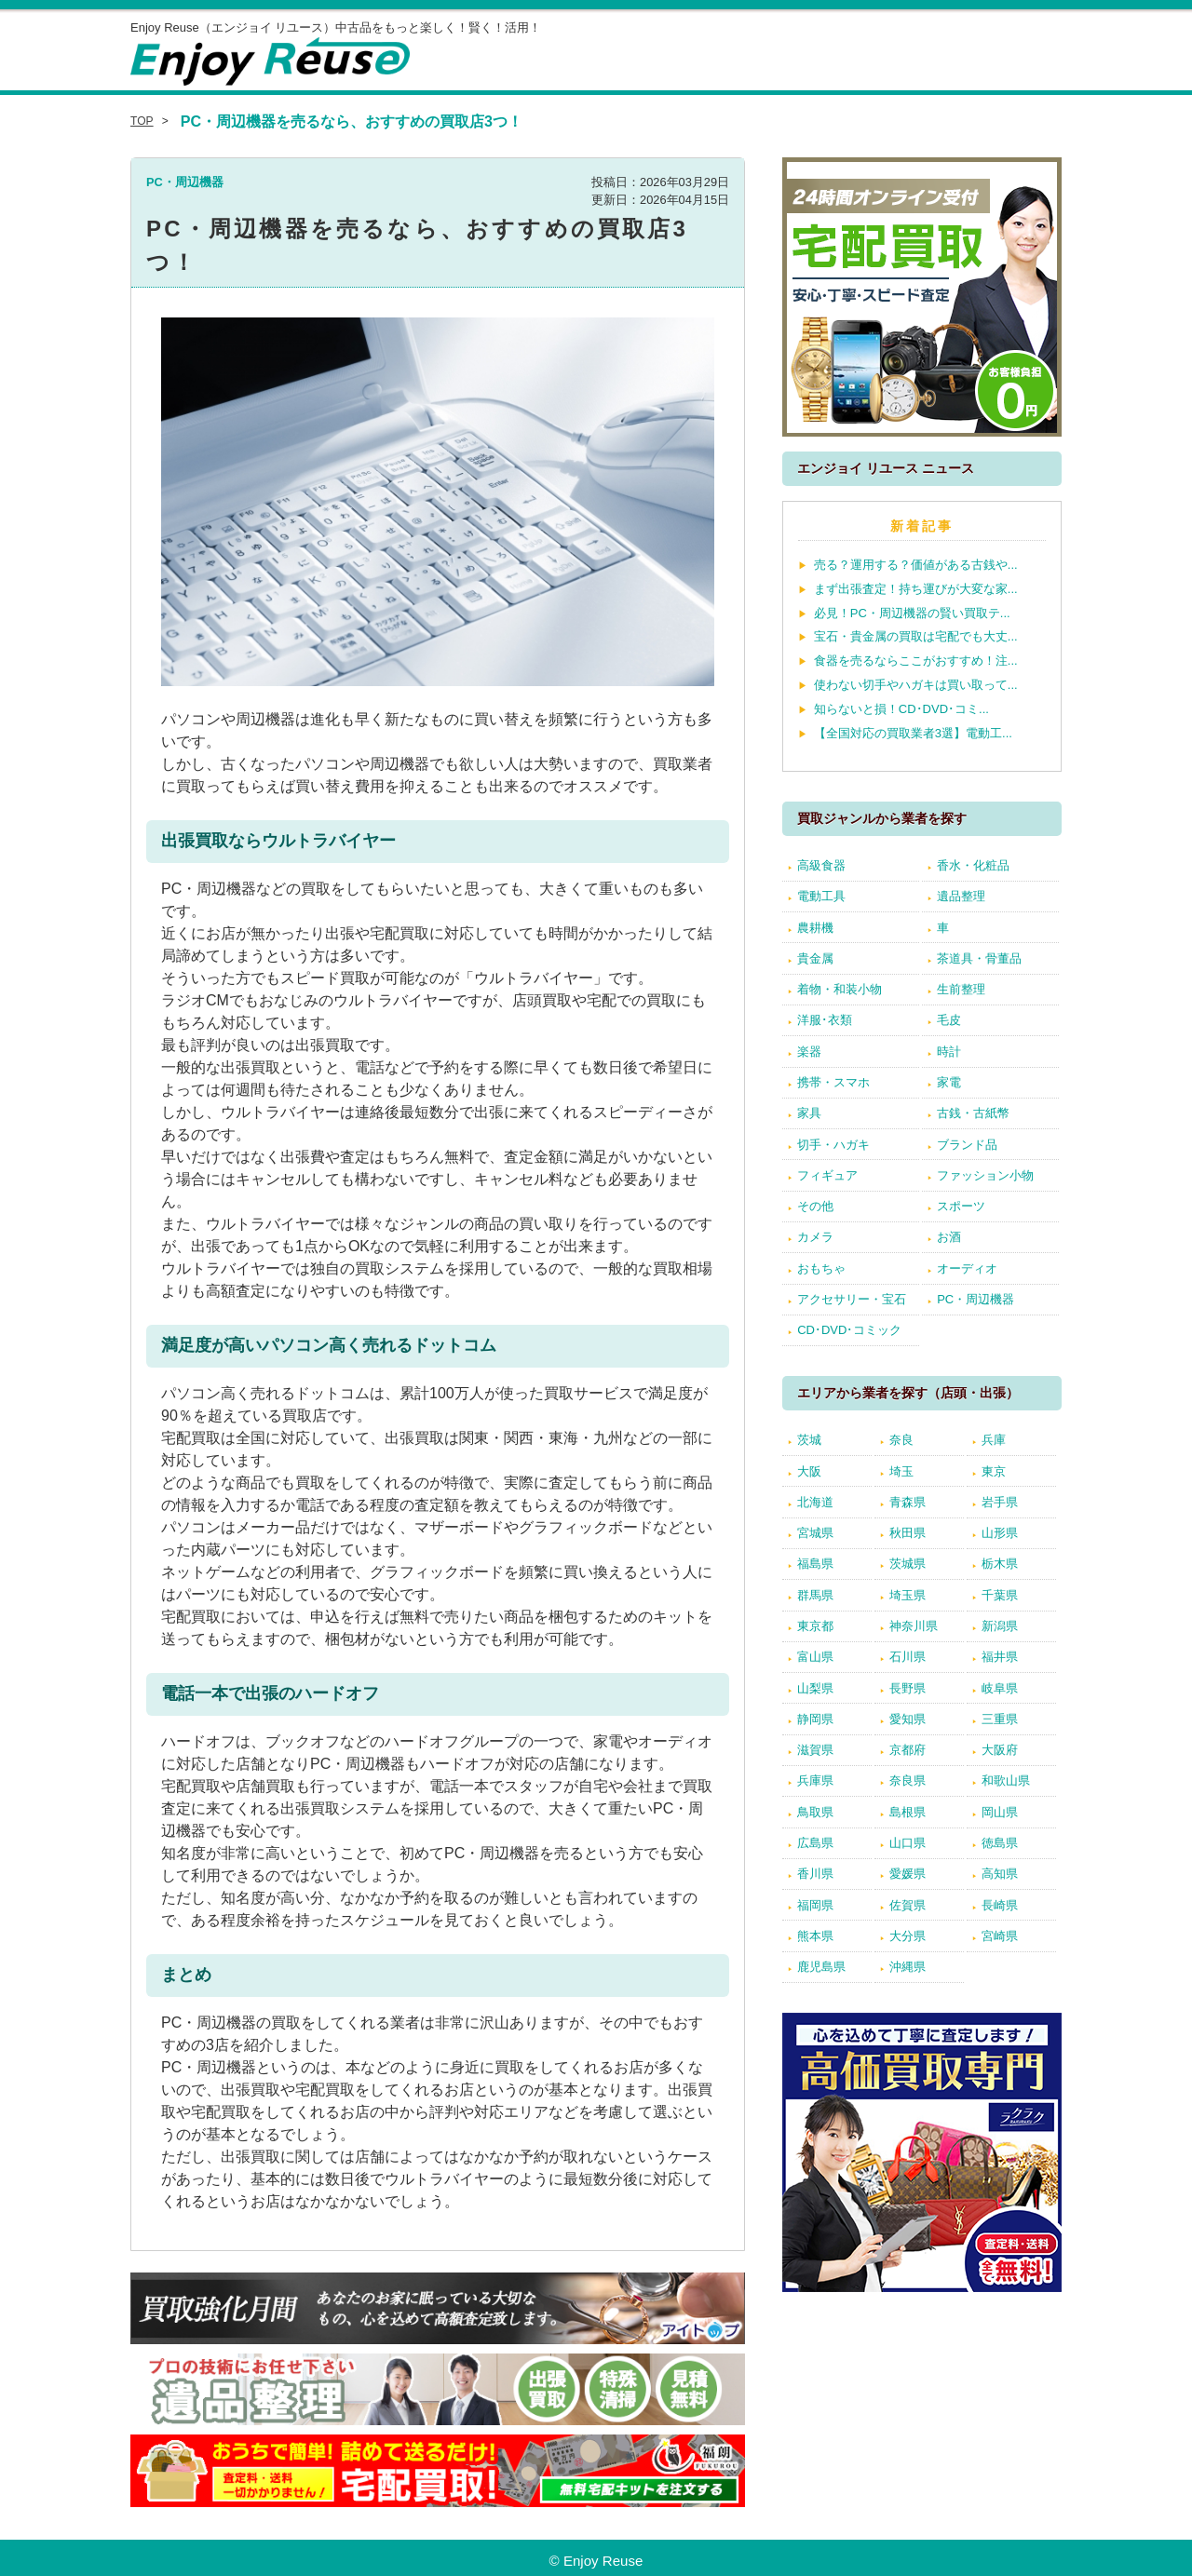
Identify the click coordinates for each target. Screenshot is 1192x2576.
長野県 (907, 1688)
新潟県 (1000, 1626)
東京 (994, 1471)
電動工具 (821, 896)
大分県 (907, 1936)
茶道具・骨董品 (979, 958)
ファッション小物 (985, 1175)
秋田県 (907, 1533)
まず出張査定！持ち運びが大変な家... (916, 589)
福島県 (815, 1564)
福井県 (1000, 1657)
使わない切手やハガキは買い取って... (916, 685)
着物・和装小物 (839, 989)
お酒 (949, 1237)
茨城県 (907, 1564)
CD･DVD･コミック (849, 1330)
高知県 (1000, 1874)
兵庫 (994, 1440)
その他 (815, 1206)
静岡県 (815, 1719)
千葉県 (1000, 1595)
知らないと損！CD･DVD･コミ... (901, 709)
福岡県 (815, 1905)
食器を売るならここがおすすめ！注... (916, 661)
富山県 (815, 1657)
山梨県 (815, 1688)
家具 (809, 1113)
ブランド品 (967, 1145)
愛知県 (907, 1719)
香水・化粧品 (973, 865)
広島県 (815, 1843)
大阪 (809, 1471)
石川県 (907, 1657)
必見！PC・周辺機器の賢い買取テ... (912, 613)
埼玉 (901, 1471)
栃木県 (1000, 1564)
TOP (142, 121)
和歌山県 (1006, 1780)
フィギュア (827, 1175)
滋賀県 (815, 1750)
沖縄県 (907, 1967)
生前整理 (961, 989)
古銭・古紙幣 (973, 1113)
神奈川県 (913, 1626)
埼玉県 (907, 1595)
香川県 (815, 1874)
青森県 (907, 1502)
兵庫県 (815, 1780)
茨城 (809, 1440)
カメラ (815, 1237)
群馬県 (815, 1595)
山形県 (1000, 1533)
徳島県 (1000, 1843)
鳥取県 (815, 1812)
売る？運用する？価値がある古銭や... (916, 565)
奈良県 (907, 1780)
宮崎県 (1000, 1936)
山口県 (907, 1843)
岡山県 (1000, 1812)
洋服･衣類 (824, 1020)
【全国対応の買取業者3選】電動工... (913, 733)
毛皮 (949, 1020)
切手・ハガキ (833, 1145)
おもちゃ (821, 1268)
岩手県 (1000, 1502)
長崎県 (1000, 1905)
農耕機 (815, 928)
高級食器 (821, 865)
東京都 (815, 1626)
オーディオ (967, 1268)
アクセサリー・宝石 (851, 1299)
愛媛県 (907, 1874)
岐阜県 (1000, 1688)
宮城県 (815, 1533)
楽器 (809, 1052)
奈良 (901, 1440)
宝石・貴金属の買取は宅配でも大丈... (916, 636)
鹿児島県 (821, 1967)
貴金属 (815, 958)
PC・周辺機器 (185, 182)
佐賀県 (907, 1905)
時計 (949, 1052)
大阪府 (1000, 1750)
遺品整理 (961, 896)
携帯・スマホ (833, 1082)
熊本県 (815, 1936)
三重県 (1000, 1719)
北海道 (815, 1502)
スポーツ (961, 1206)
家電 (949, 1082)
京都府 (907, 1750)
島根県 (907, 1812)
